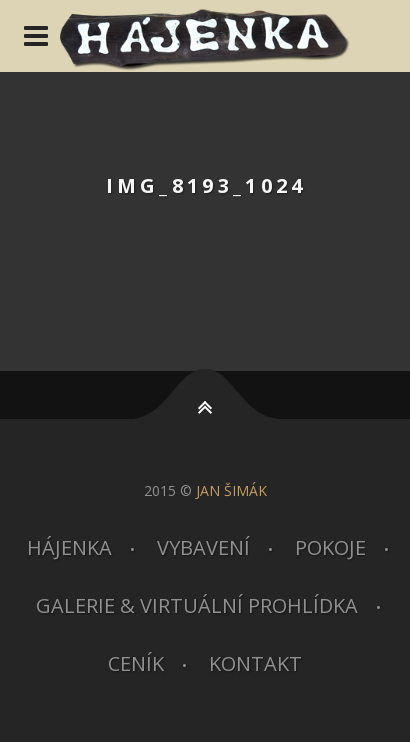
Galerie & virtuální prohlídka (197, 605)
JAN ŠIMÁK (231, 490)
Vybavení (203, 547)
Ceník (136, 663)
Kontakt (255, 663)
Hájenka (69, 547)
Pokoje (330, 547)
